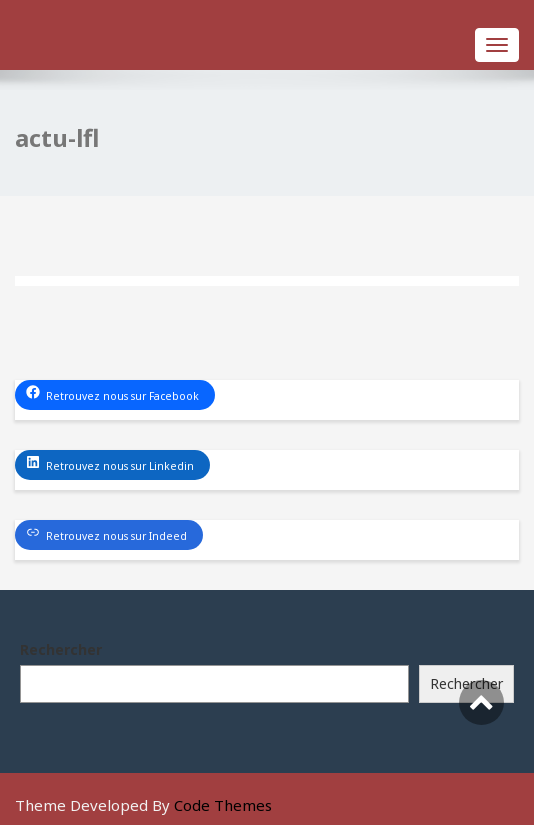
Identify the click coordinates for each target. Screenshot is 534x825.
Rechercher (61, 649)
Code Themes (223, 805)
